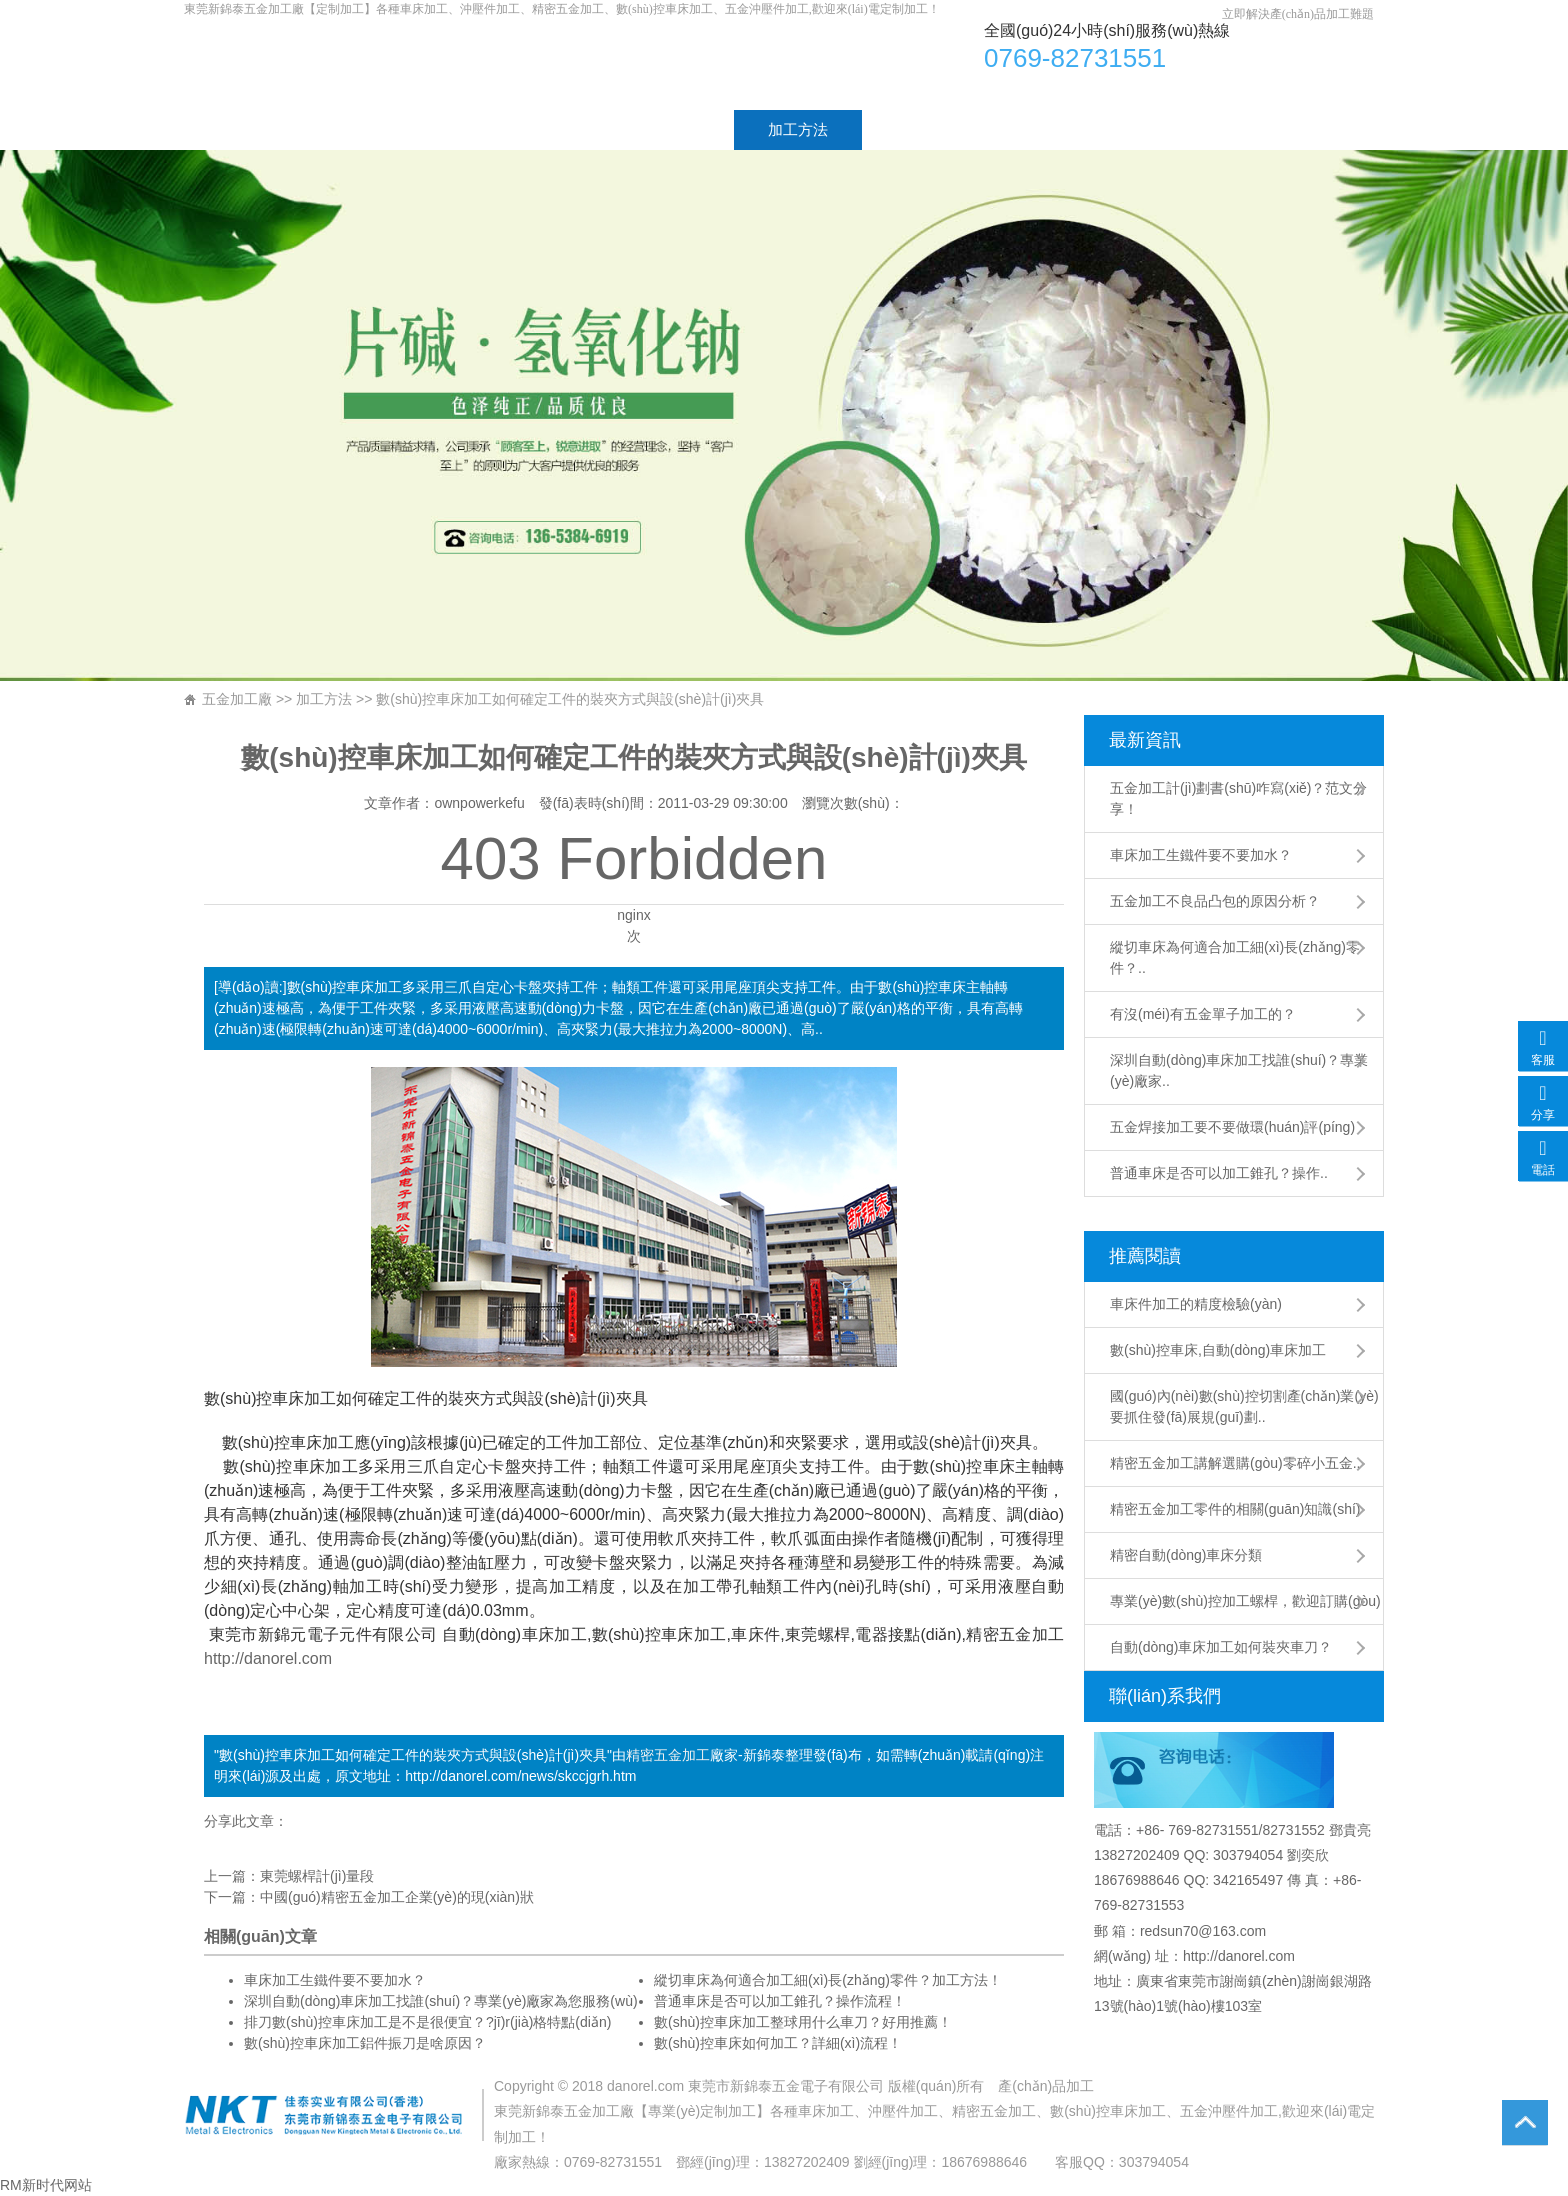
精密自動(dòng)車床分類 (1186, 1555)
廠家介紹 (372, 129)
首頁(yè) (246, 129)
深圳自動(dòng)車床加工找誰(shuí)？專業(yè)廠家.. (1239, 1070)
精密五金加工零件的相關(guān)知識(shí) (1235, 1509)
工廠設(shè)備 (943, 129)
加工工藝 (670, 129)
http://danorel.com (268, 1658)
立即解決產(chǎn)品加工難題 (1298, 14)
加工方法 (798, 129)
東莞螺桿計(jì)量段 (317, 1876)
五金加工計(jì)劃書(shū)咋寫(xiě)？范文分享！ (1238, 798)
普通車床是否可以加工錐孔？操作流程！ (780, 2001)
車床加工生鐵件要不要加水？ (335, 1980)
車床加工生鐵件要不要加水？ (1201, 855)
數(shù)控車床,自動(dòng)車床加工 (1218, 1350)
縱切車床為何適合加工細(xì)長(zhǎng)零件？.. (1235, 957)
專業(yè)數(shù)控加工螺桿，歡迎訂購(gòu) (1245, 1601)
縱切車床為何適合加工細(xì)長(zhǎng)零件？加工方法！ (828, 1980)
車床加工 (488, 63)
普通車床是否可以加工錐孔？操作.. (1219, 1173)
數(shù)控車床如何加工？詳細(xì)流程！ (778, 2043)
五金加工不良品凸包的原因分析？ (1215, 901)
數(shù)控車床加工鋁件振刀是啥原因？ (365, 2043)
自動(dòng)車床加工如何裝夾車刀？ (1221, 1647)
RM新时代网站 (46, 2185)
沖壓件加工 (903, 2111)
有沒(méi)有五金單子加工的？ (1203, 1014)
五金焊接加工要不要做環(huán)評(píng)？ (1232, 1127)
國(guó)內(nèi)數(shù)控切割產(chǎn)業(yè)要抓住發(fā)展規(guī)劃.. (1244, 1406)
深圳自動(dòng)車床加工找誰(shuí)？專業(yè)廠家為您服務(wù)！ (441, 2001)
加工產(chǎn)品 (521, 129)
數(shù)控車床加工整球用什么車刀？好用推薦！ (803, 2022)
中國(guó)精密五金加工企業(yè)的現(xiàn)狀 (397, 1897)
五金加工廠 (237, 699)
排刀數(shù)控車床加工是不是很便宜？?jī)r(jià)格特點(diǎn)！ (427, 2022)
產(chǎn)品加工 (1046, 2086)
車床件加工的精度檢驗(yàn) (1196, 1304)
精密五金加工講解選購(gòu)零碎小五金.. (1235, 1463)
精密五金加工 (668, 1755)
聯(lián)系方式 (1104, 129)
